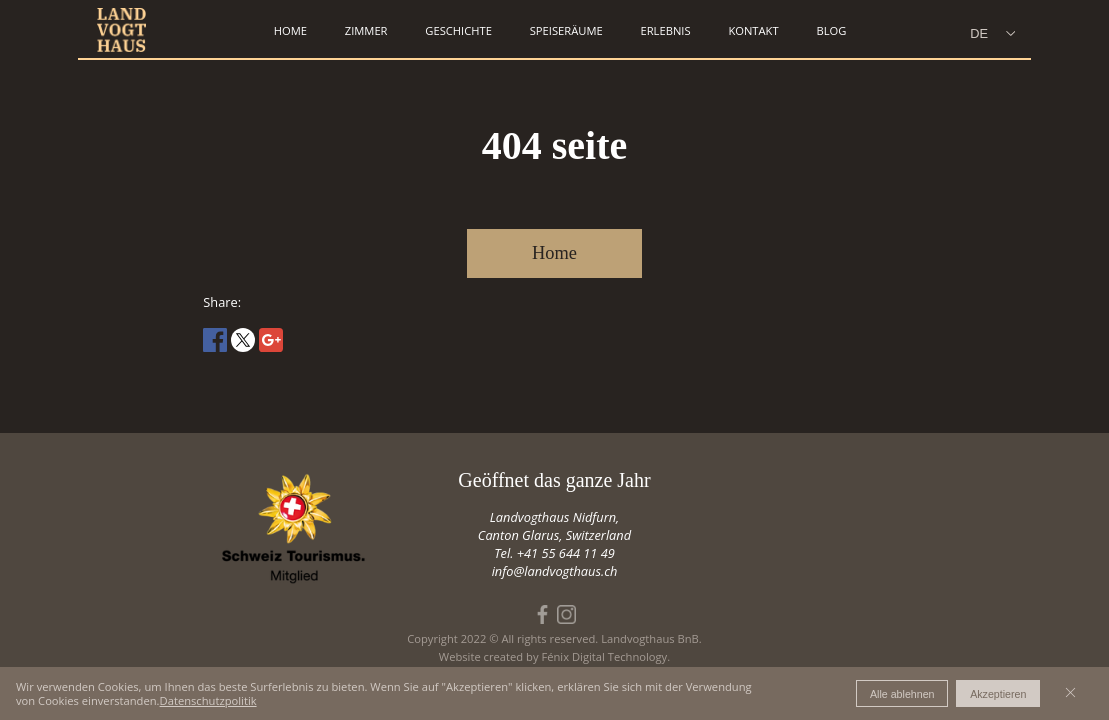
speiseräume (566, 30)
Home (554, 253)
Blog (831, 30)
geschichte (458, 30)
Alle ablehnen (902, 694)
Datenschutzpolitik (208, 700)
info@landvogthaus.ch (555, 571)
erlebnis (665, 30)
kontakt (753, 30)
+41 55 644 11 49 (566, 553)
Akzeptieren (998, 694)
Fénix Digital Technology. (605, 656)
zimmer (366, 30)
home (290, 30)
